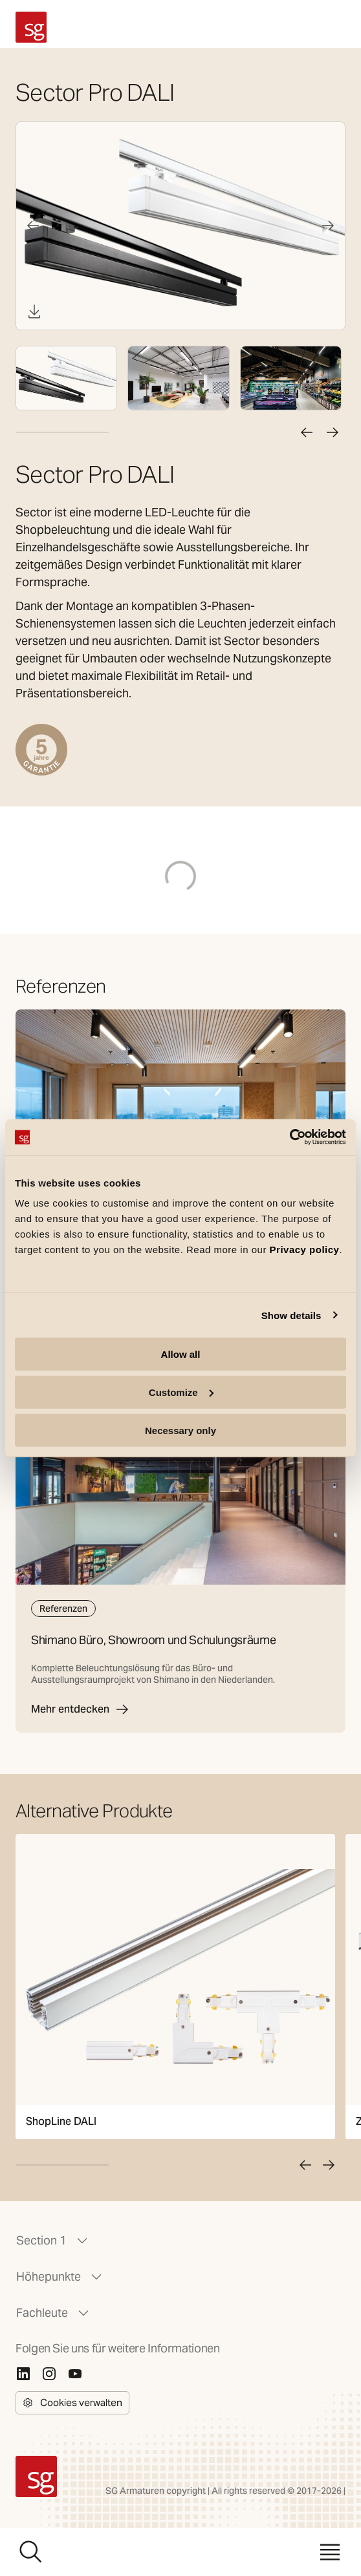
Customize (181, 1391)
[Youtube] (75, 2373)
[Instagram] (49, 2373)
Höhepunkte (60, 2277)
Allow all (181, 1354)
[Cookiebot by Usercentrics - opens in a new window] (289, 1137)
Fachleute (53, 2313)
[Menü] (329, 2552)
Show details (291, 1314)
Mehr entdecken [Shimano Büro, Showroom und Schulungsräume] (80, 1709)
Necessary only (180, 1429)
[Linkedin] (23, 2373)
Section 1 (53, 2240)
